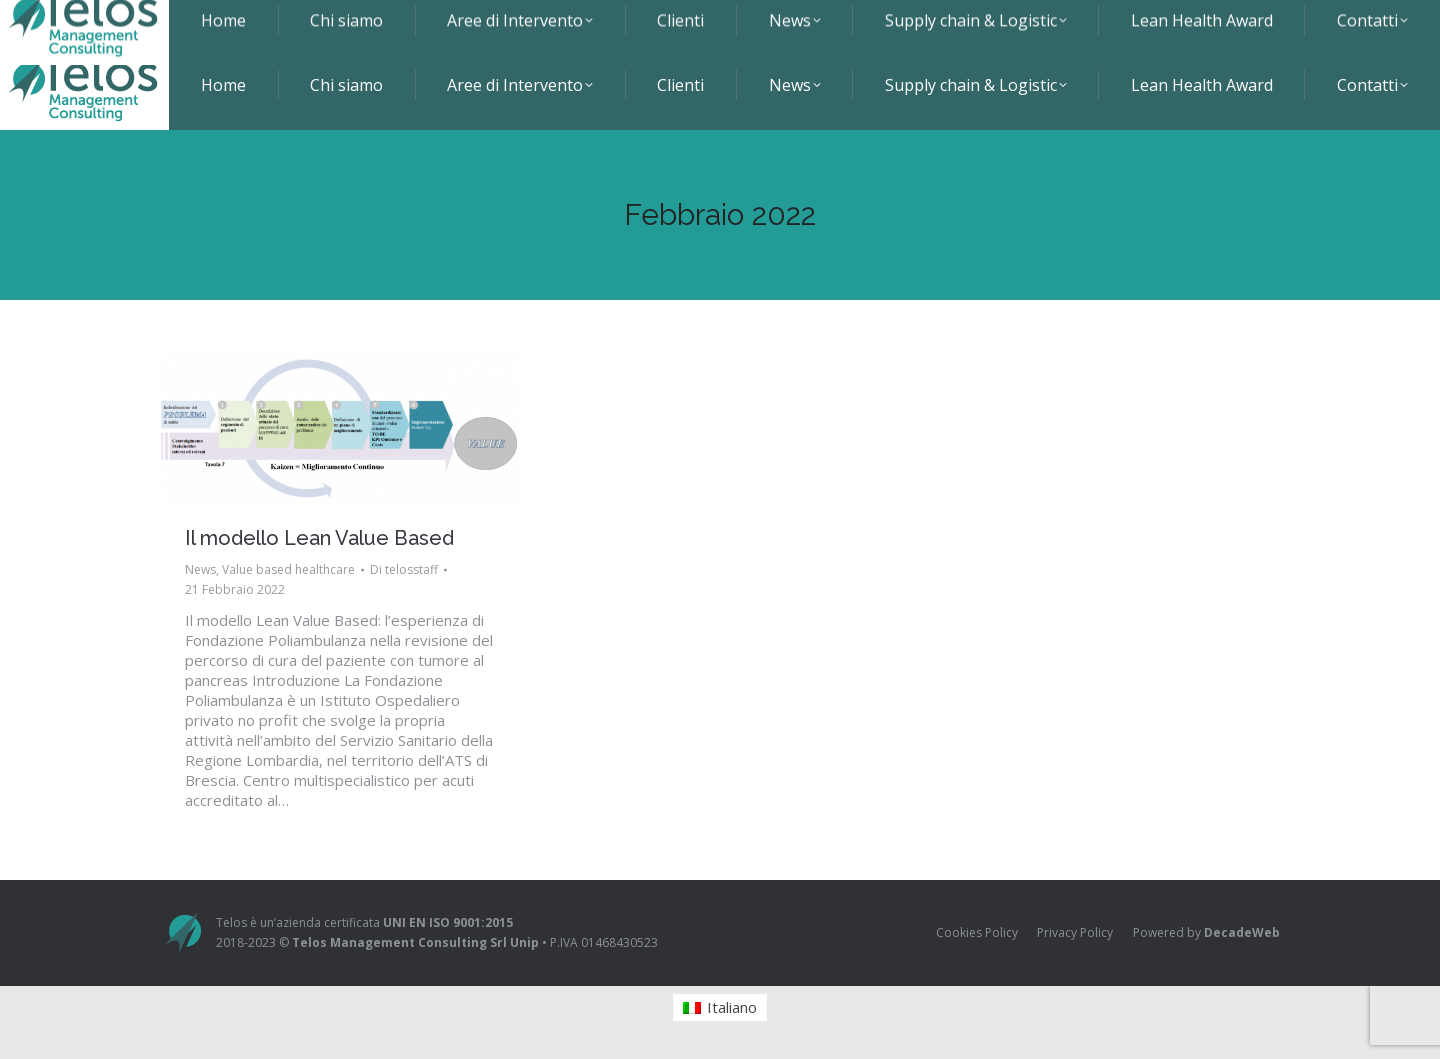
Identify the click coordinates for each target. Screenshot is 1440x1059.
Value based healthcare (288, 569)
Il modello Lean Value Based (319, 538)
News (200, 569)
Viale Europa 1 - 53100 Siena (777, 20)
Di (404, 569)
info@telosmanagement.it (1116, 20)
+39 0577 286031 (950, 20)
